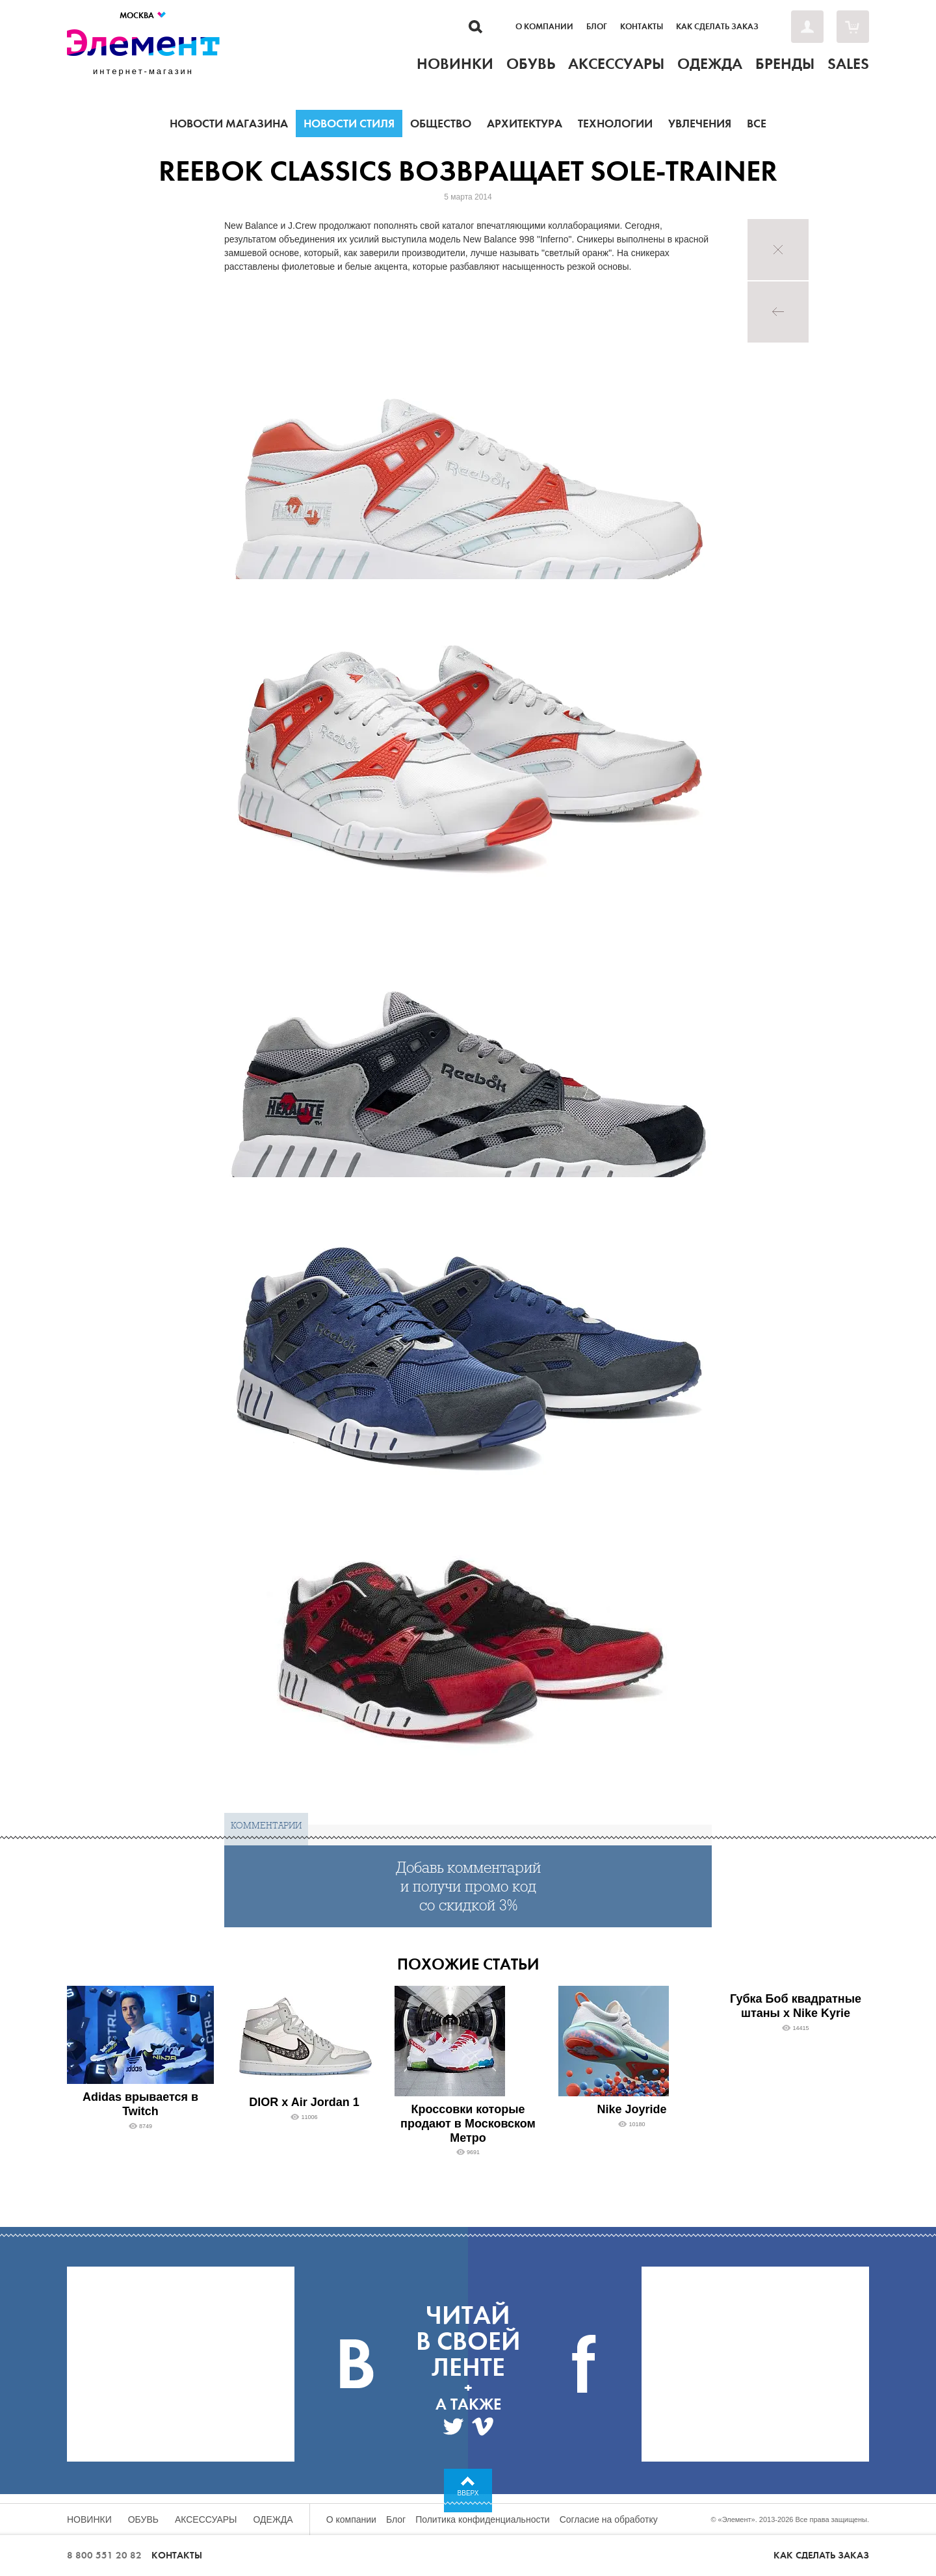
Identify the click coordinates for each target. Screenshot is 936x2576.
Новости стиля (349, 123)
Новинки (89, 2519)
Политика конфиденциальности (482, 2519)
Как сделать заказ (717, 26)
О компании (544, 26)
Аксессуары (206, 2519)
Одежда (273, 2519)
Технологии (615, 123)
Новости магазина (229, 123)
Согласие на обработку (609, 2519)
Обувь (143, 2519)
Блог (596, 26)
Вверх (468, 2493)
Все (756, 123)
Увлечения (699, 123)
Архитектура (524, 123)
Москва (143, 15)
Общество (440, 123)
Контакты (641, 26)
